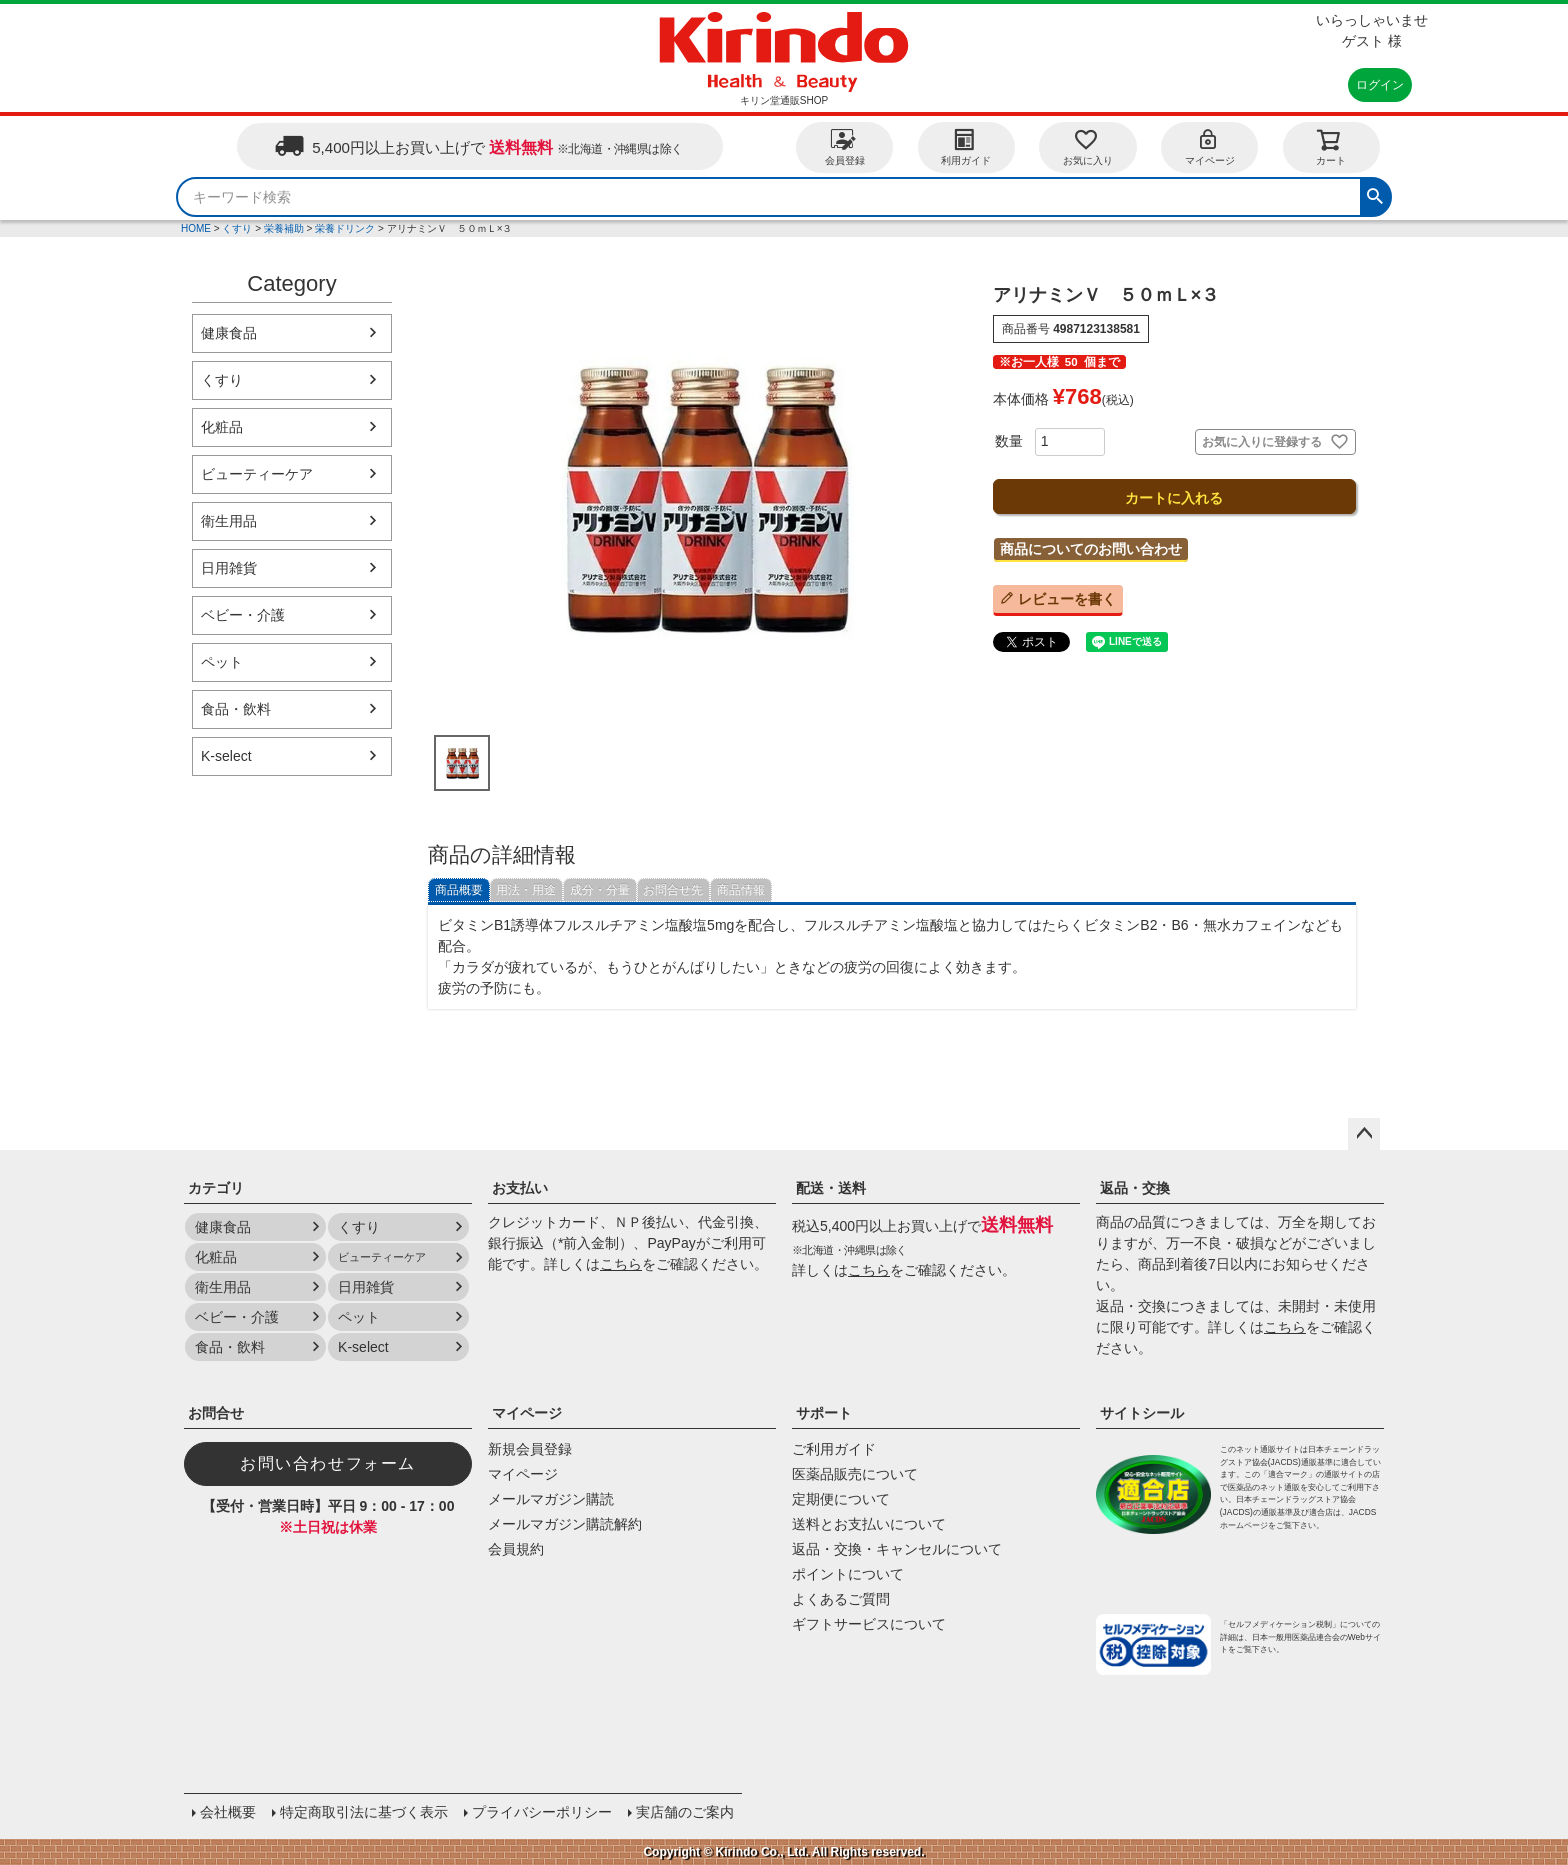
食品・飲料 (236, 709)
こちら (621, 1264)
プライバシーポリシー (542, 1812)
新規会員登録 (530, 1449)
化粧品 (222, 427)
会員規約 (516, 1549)
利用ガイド (966, 146)
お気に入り (1088, 146)
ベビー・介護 (243, 615)
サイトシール (1142, 1413)
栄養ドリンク (345, 228)
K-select (226, 756)
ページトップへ (1364, 1134)
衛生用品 (229, 521)
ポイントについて (848, 1574)
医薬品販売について (855, 1474)
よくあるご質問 (841, 1599)
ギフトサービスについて (869, 1624)
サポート (824, 1413)
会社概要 (228, 1812)
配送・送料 (831, 1188)
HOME (196, 228)
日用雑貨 (229, 568)
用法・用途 (526, 890)
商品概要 (459, 890)
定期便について (841, 1499)
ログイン (1380, 85)
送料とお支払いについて (869, 1524)
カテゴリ (216, 1188)
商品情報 (741, 890)
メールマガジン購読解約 (565, 1524)
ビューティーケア (257, 474)
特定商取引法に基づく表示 (364, 1812)
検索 (1375, 194)
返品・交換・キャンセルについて (897, 1549)
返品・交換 (1135, 1188)
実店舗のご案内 (685, 1812)
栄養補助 (284, 228)
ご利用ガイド (834, 1449)
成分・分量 (600, 890)
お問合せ (216, 1413)
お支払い (520, 1188)
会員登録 (845, 146)
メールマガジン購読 (551, 1499)
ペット (222, 662)
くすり (237, 228)
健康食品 (229, 333)
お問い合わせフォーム (328, 1463)
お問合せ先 (673, 890)
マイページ (1210, 146)
